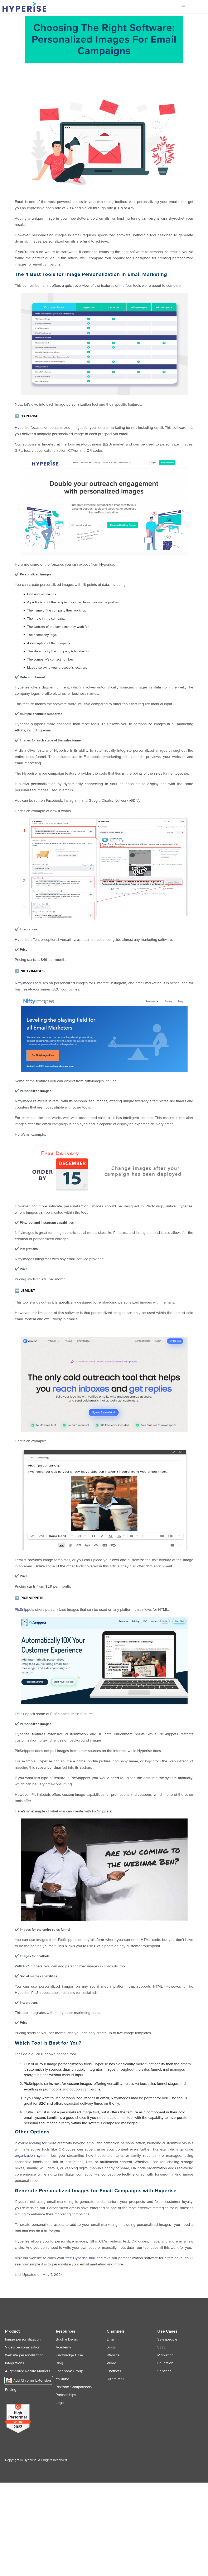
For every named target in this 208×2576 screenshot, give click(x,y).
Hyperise (22, 427)
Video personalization (22, 2347)
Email (111, 2339)
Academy (63, 2347)
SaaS (161, 2347)
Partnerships (66, 2394)
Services (164, 2371)
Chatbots (114, 2371)
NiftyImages (24, 983)
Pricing (10, 2389)
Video (111, 2363)
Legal (60, 2402)
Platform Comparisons (74, 2387)
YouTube (62, 2379)
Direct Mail (115, 2379)
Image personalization (23, 2339)
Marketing (165, 2355)
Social (111, 2347)
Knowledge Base (69, 2355)
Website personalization (24, 2355)
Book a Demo (67, 2339)
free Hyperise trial (80, 2258)
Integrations (14, 2363)
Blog (59, 2363)
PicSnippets (24, 1609)
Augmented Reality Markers (27, 2371)
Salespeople (167, 2339)
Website (113, 2355)
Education (165, 2363)
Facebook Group (69, 2371)
